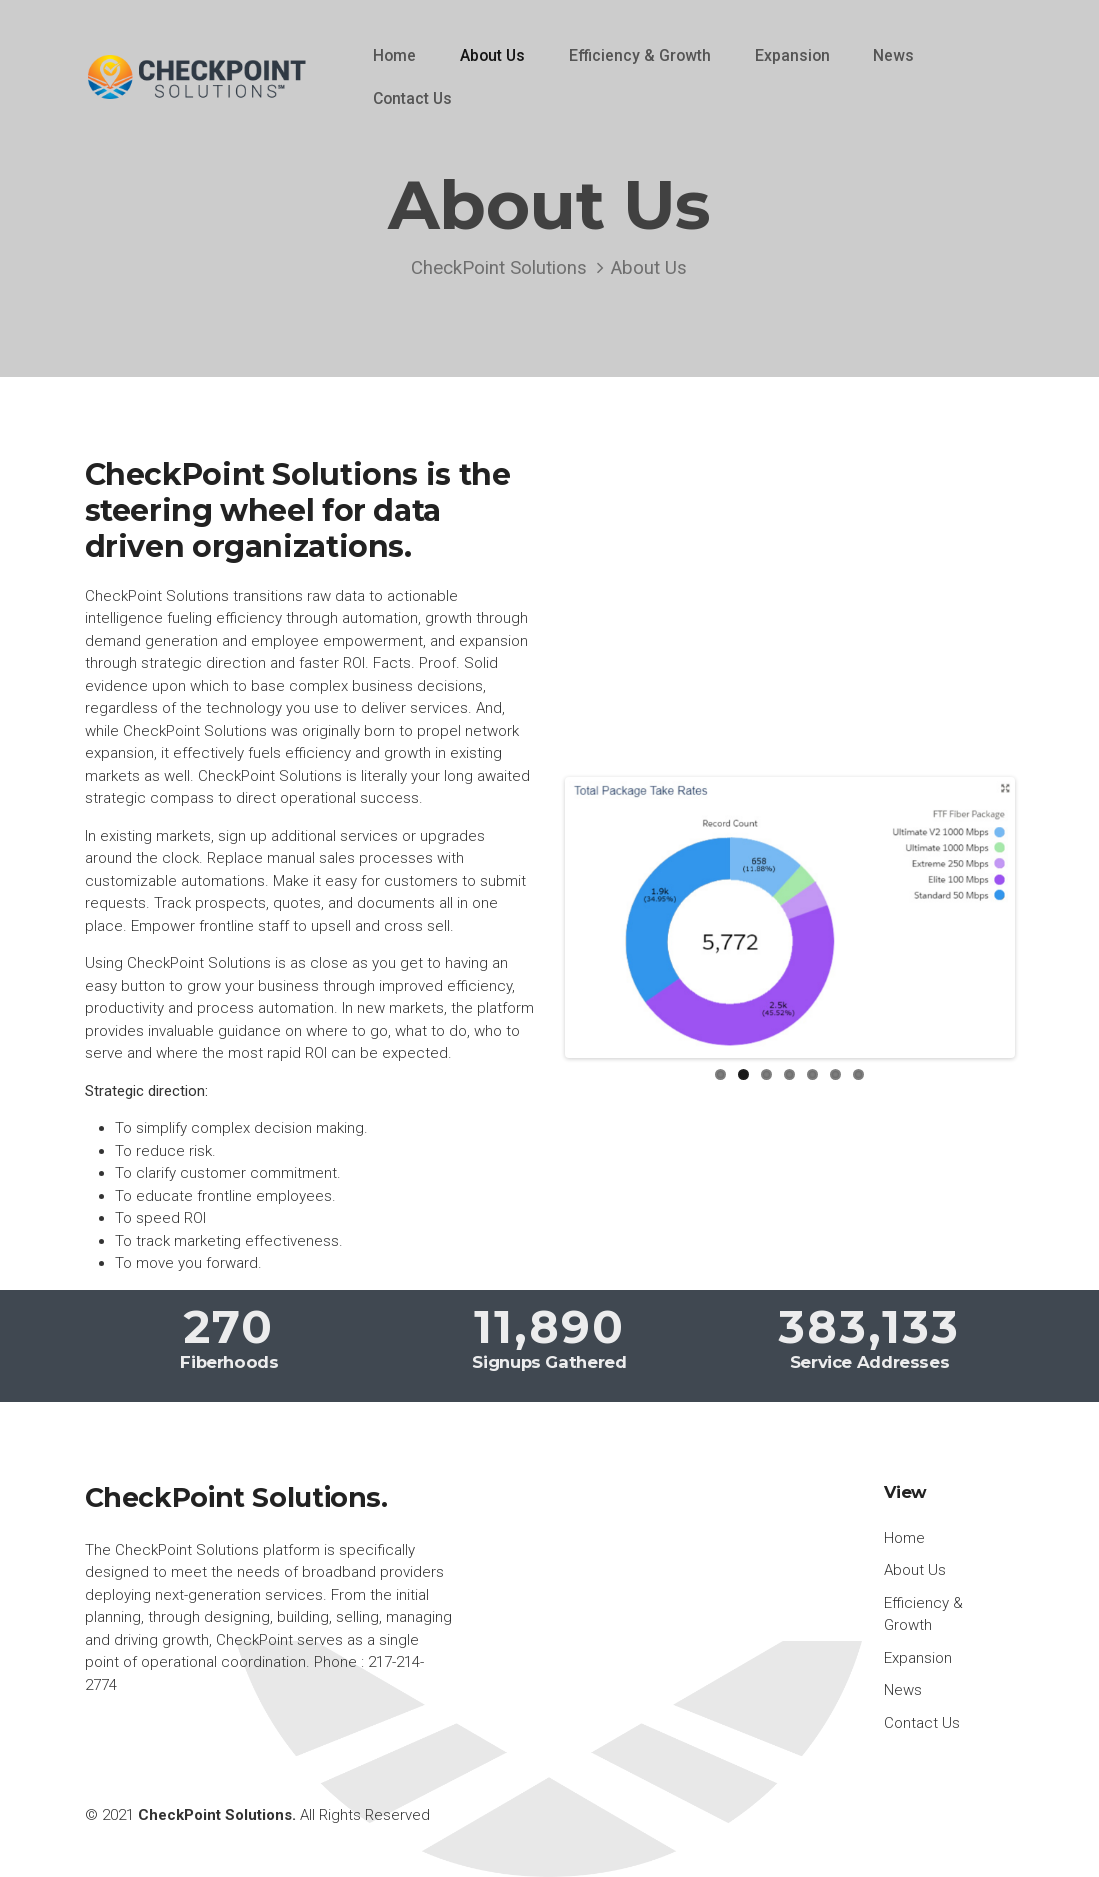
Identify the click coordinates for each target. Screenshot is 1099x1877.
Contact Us (412, 98)
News (893, 55)
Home (394, 55)
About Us (492, 55)
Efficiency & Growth (640, 55)
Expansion (792, 55)
